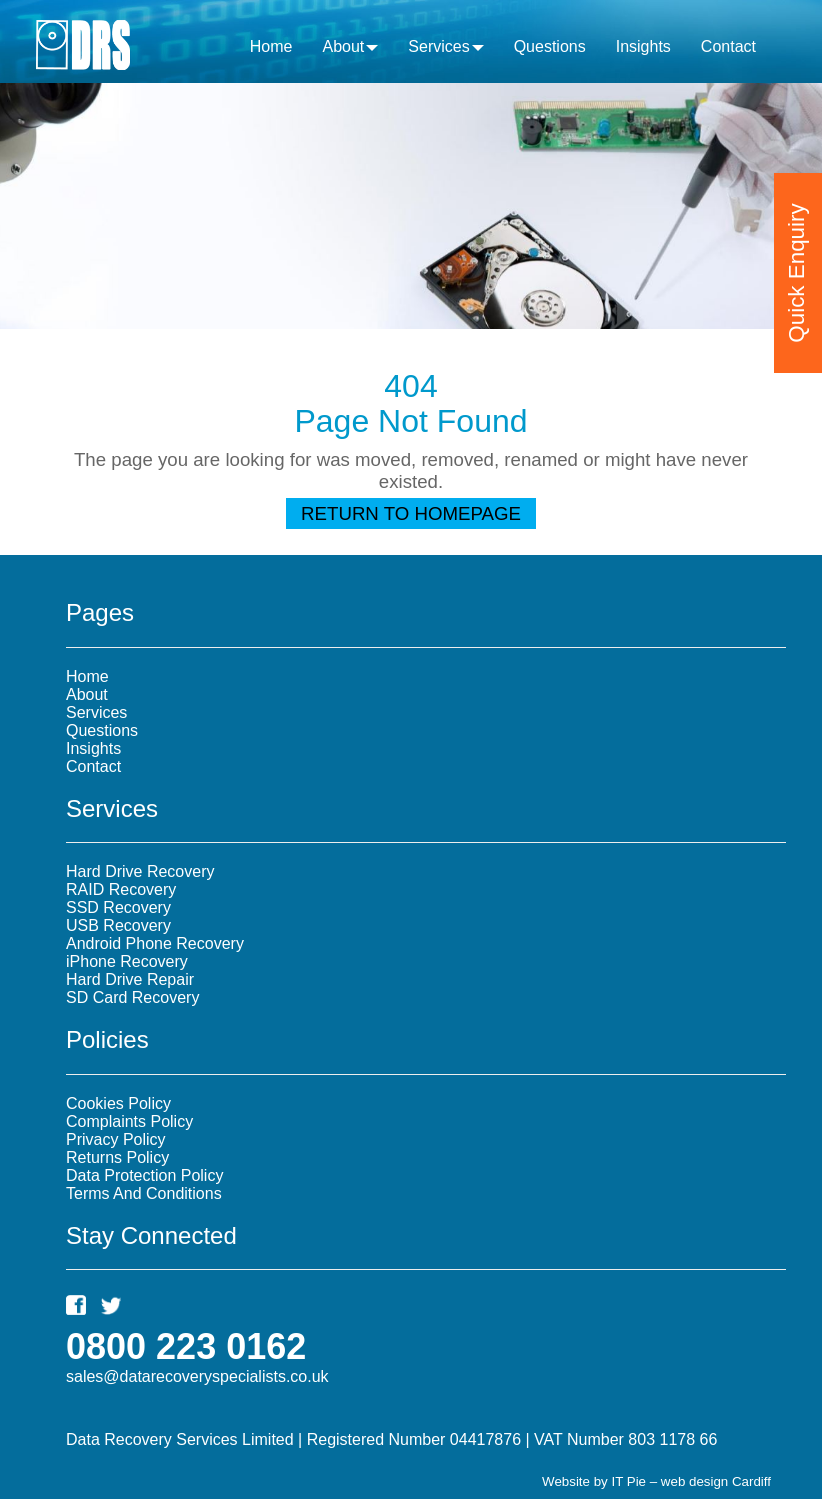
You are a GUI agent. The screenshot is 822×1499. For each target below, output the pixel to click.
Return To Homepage (411, 513)
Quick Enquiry (796, 266)
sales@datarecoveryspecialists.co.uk (197, 1376)
